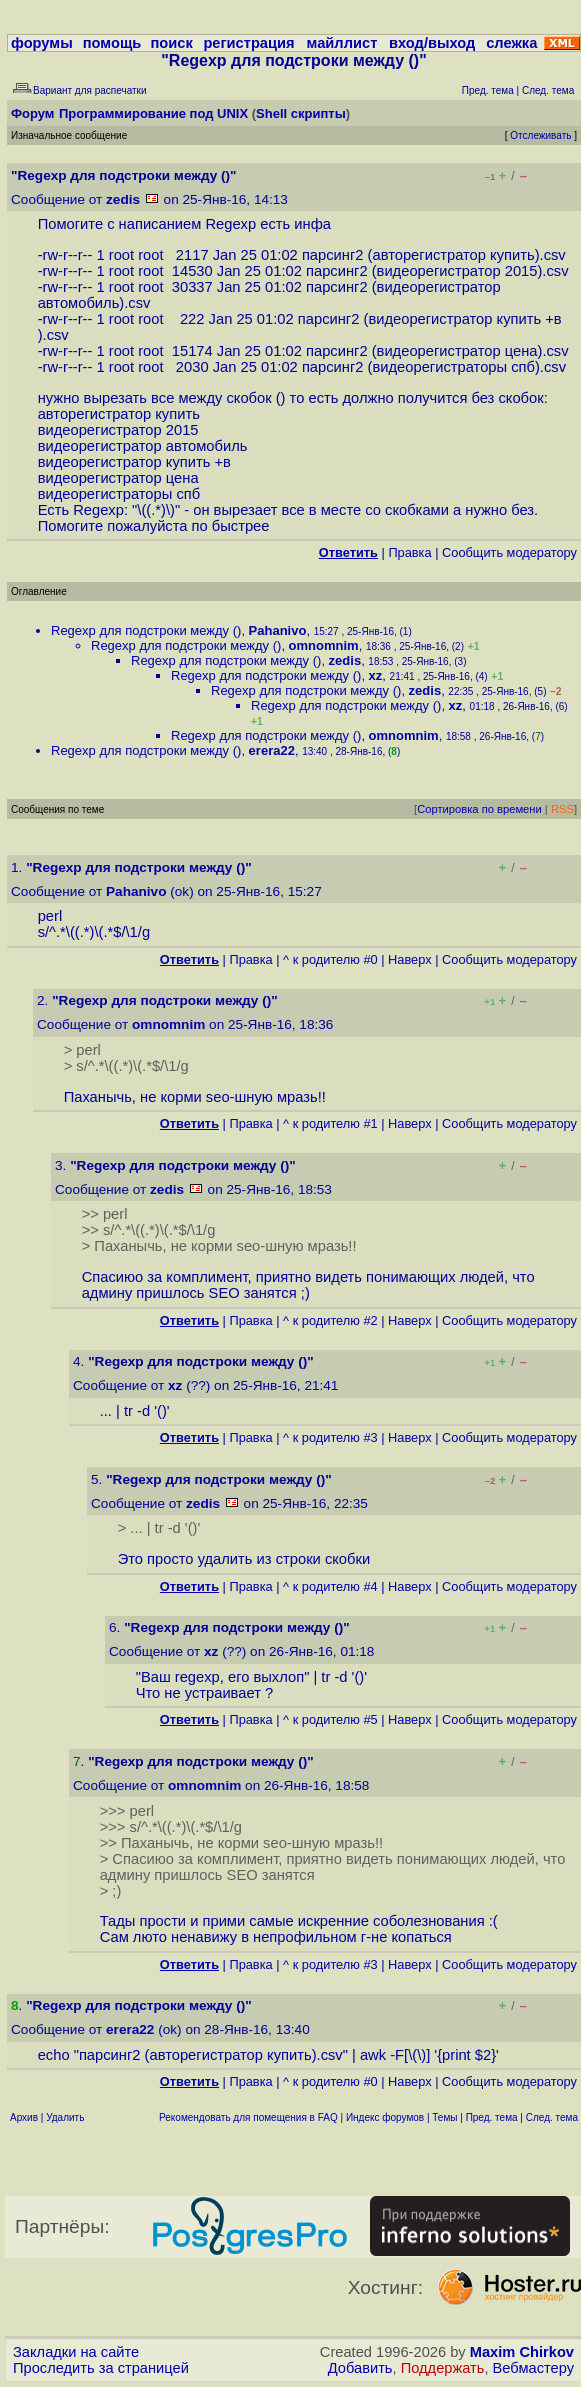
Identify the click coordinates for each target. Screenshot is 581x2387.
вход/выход (432, 43)
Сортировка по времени (479, 809)
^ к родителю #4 (330, 1586)
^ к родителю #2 (330, 1320)
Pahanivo (278, 630)
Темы (444, 2117)
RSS (562, 809)
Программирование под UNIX (153, 113)
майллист (342, 43)
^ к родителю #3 (330, 1437)
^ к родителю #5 (330, 1719)
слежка (511, 43)
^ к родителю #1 (330, 1123)
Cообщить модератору (509, 552)
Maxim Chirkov (522, 2352)
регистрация (248, 43)
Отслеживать (540, 135)
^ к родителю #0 (330, 959)
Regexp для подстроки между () (146, 630)
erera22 (272, 750)
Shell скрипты (301, 113)
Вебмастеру (533, 2368)
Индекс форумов (385, 2117)
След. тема (552, 2117)
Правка (409, 552)
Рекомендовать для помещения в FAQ (248, 2117)
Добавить (360, 2368)
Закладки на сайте (76, 2352)
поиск (171, 43)
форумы (42, 43)
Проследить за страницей (101, 2368)
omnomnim (324, 645)
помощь (112, 43)
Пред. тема (492, 2117)
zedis (123, 199)
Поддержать (443, 2368)
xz (376, 675)
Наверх (410, 959)
